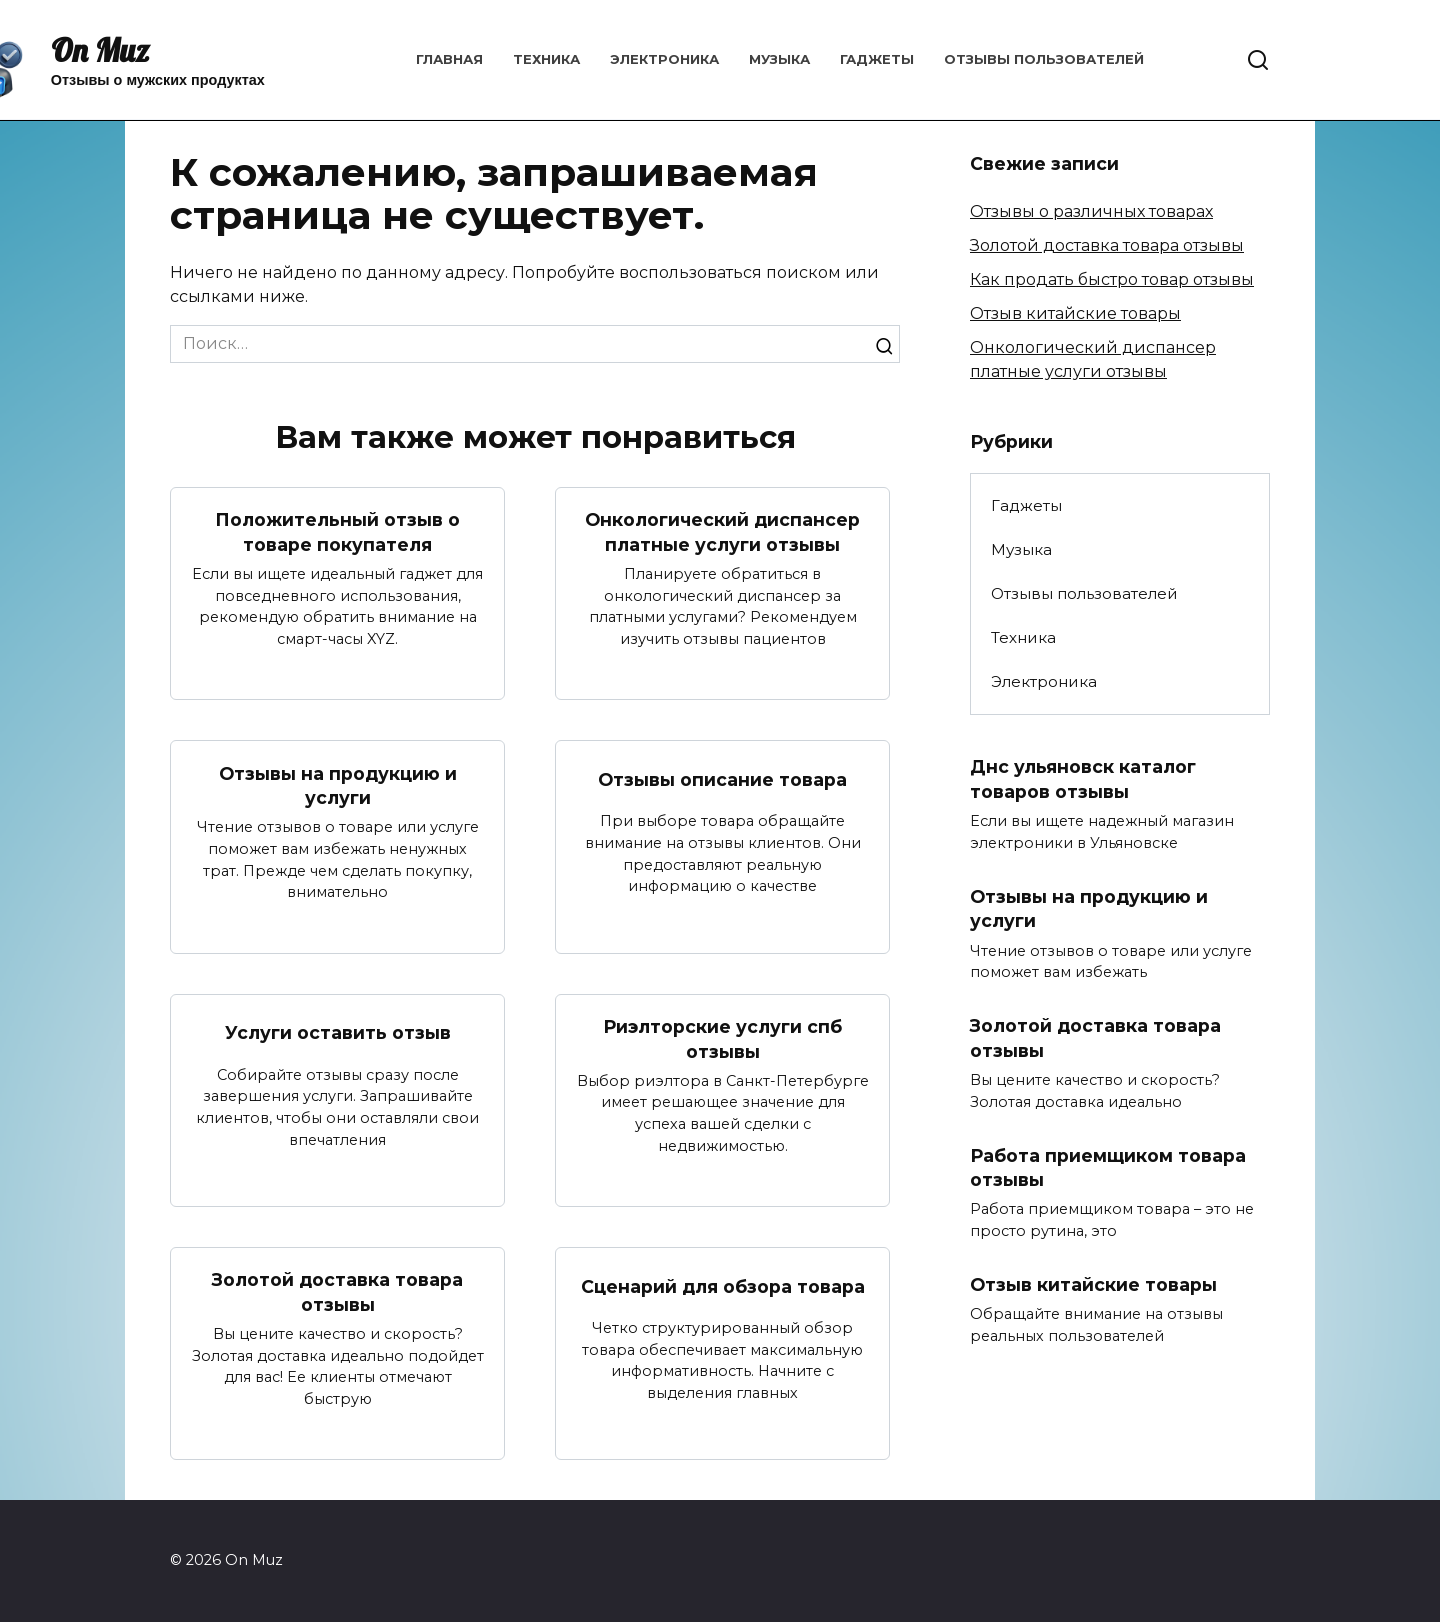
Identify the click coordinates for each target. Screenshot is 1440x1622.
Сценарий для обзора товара (723, 1286)
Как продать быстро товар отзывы (1112, 279)
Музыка (779, 59)
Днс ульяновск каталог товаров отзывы (1083, 779)
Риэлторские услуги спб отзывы (722, 1039)
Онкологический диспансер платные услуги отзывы (722, 532)
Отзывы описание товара (722, 779)
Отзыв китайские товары (1075, 313)
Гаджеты (877, 59)
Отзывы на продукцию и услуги (338, 785)
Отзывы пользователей (1044, 59)
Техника (546, 59)
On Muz (100, 50)
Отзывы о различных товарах (1091, 211)
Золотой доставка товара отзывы (337, 1293)
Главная (449, 59)
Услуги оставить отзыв (338, 1032)
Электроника (664, 59)
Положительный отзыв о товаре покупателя (337, 532)
